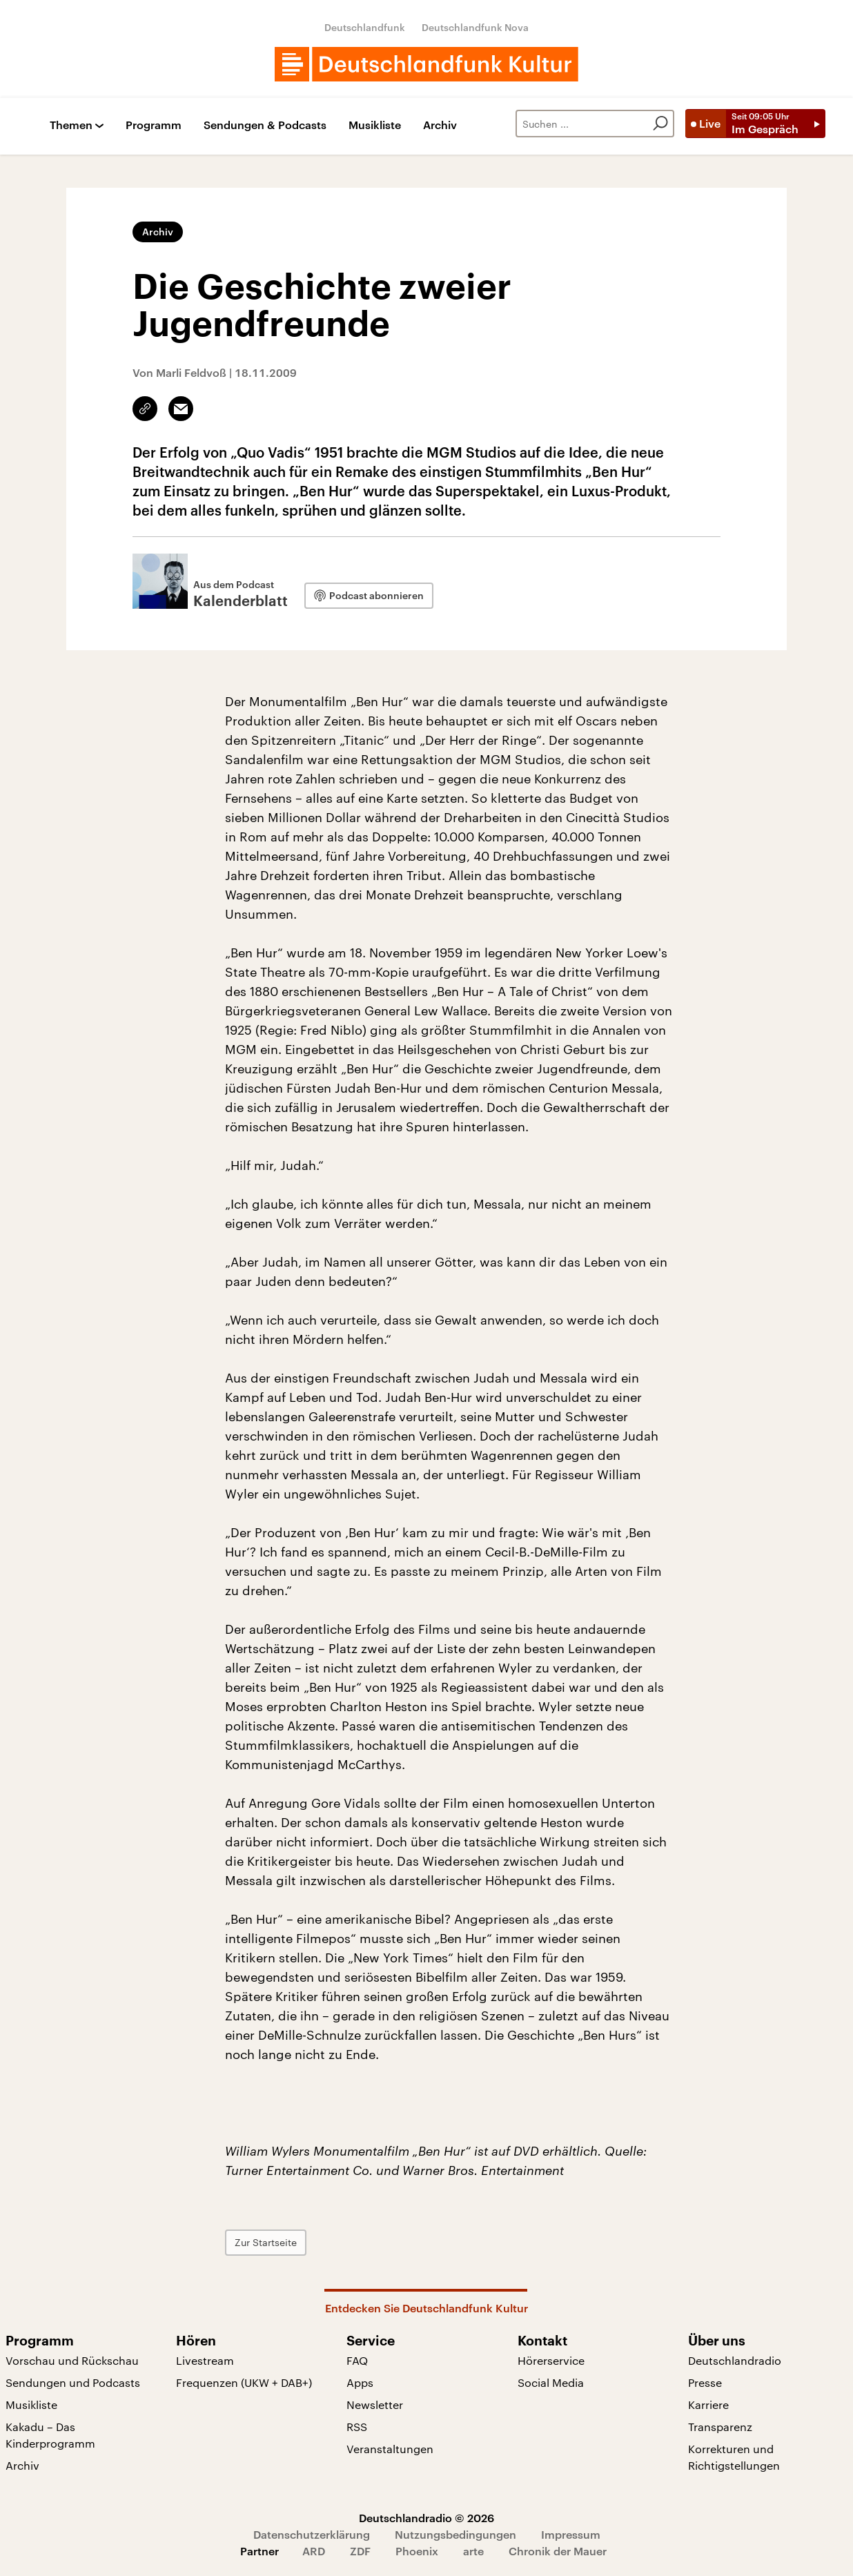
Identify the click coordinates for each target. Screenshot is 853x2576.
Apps (359, 2382)
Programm (154, 125)
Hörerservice (551, 2360)
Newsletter (374, 2404)
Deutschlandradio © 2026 (426, 2517)
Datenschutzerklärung (311, 2534)
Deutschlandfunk (364, 27)
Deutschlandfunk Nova (475, 27)
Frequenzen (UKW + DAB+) (244, 2382)
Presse (705, 2382)
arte (473, 2550)
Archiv (440, 125)
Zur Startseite (266, 2242)
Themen (71, 125)
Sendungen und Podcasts (73, 2382)
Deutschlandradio (734, 2360)
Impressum (570, 2534)
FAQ (357, 2360)
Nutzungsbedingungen (455, 2534)
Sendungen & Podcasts (265, 125)
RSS (356, 2426)
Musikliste (375, 125)
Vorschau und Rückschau (72, 2360)
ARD (313, 2550)
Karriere (708, 2404)
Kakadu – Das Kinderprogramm (50, 2435)
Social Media (551, 2382)
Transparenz (720, 2426)
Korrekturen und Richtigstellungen (734, 2457)
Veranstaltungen (389, 2448)
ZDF (360, 2550)
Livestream (205, 2360)
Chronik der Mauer (558, 2550)
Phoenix (416, 2550)
